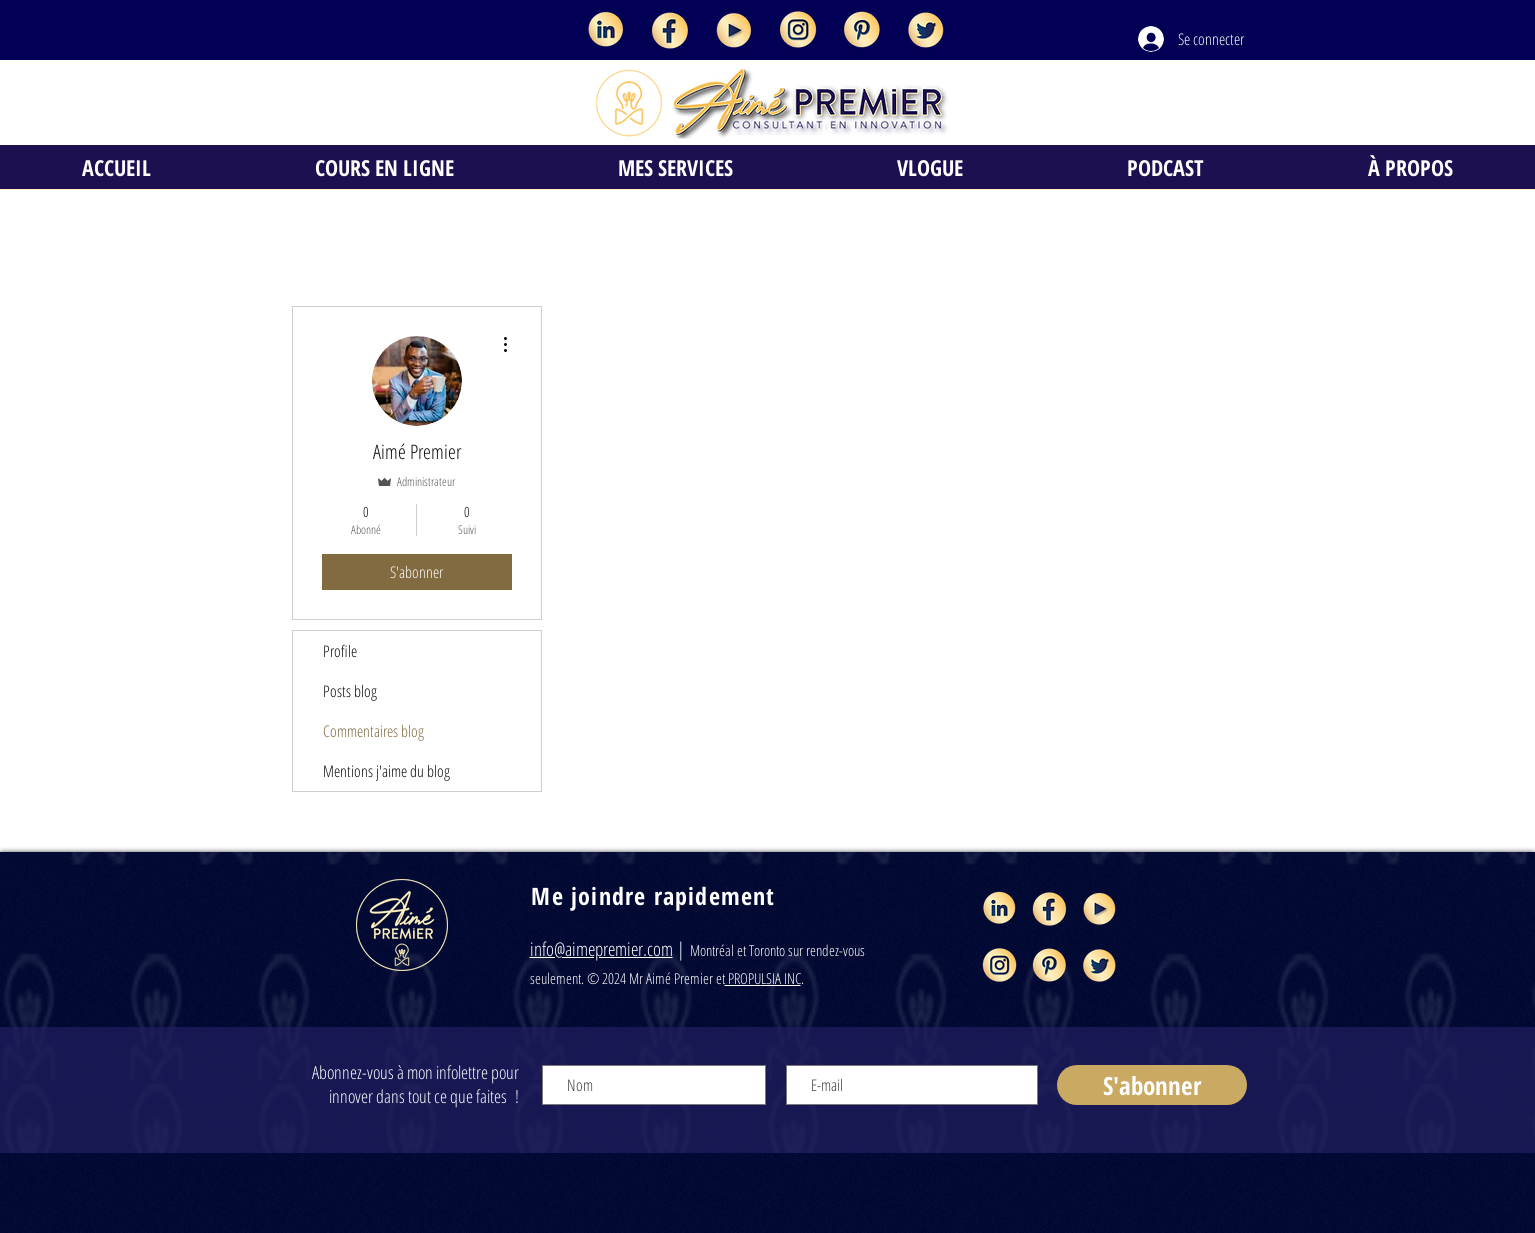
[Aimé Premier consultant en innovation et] (606, 30)
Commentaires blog (373, 731)
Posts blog (350, 691)
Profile (340, 651)
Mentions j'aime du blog (386, 771)
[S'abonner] (1152, 1085)
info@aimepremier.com (601, 949)
